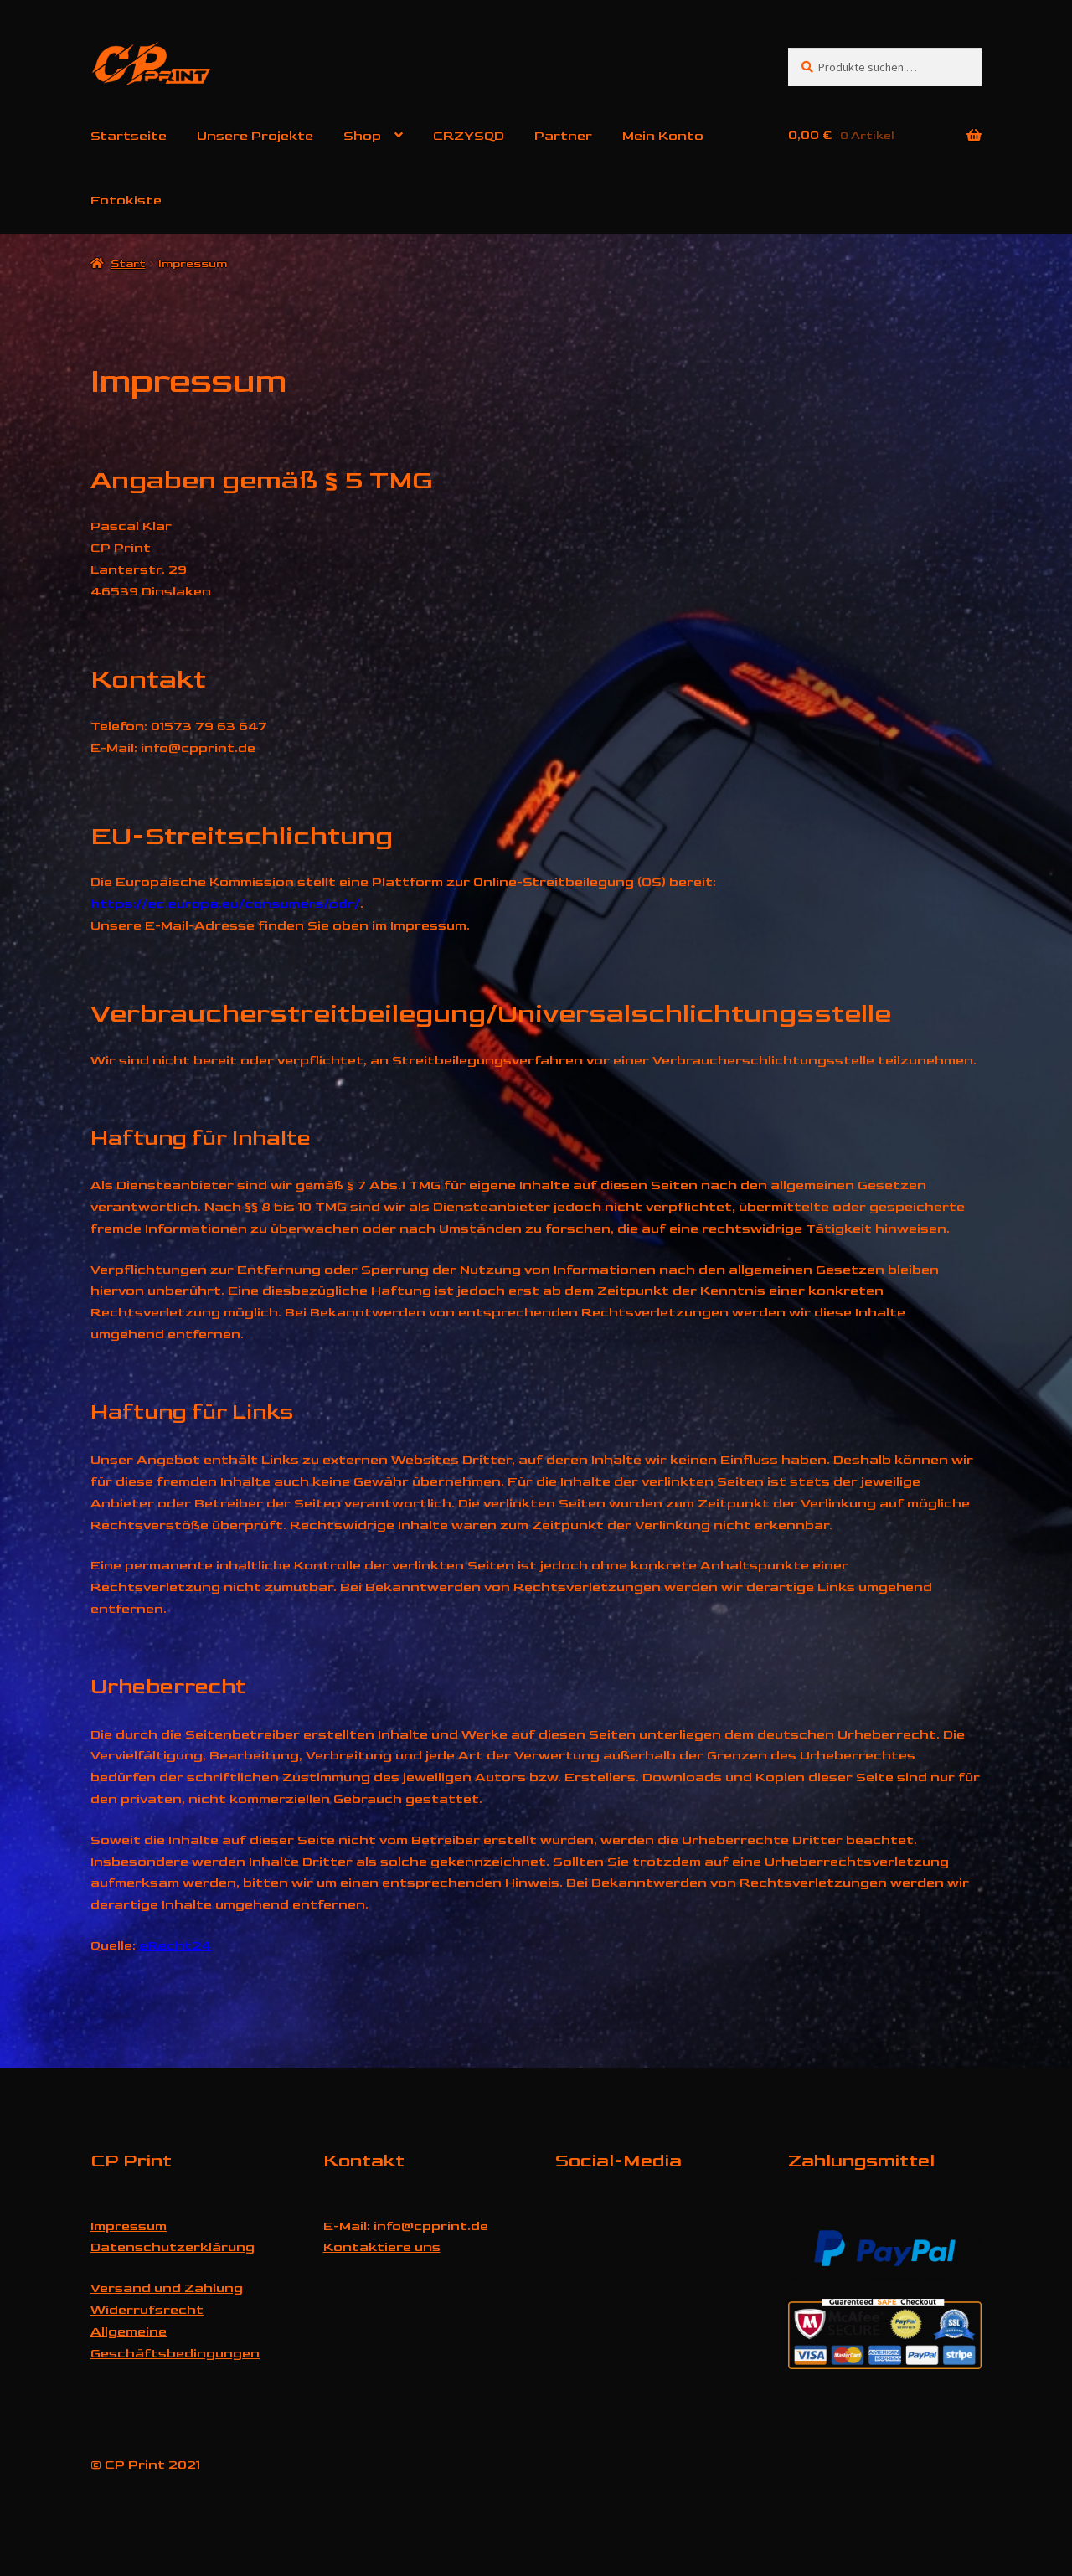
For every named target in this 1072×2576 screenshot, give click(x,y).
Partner (563, 136)
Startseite (128, 136)
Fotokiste (126, 201)
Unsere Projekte (255, 136)
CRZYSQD (468, 136)
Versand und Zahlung (166, 2288)
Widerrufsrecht (147, 2310)
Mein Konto (663, 136)
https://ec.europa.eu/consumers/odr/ (225, 904)
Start (128, 263)
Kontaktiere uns (382, 2247)
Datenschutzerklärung (172, 2247)
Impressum (128, 2226)
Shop (362, 136)
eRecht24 (175, 1946)
